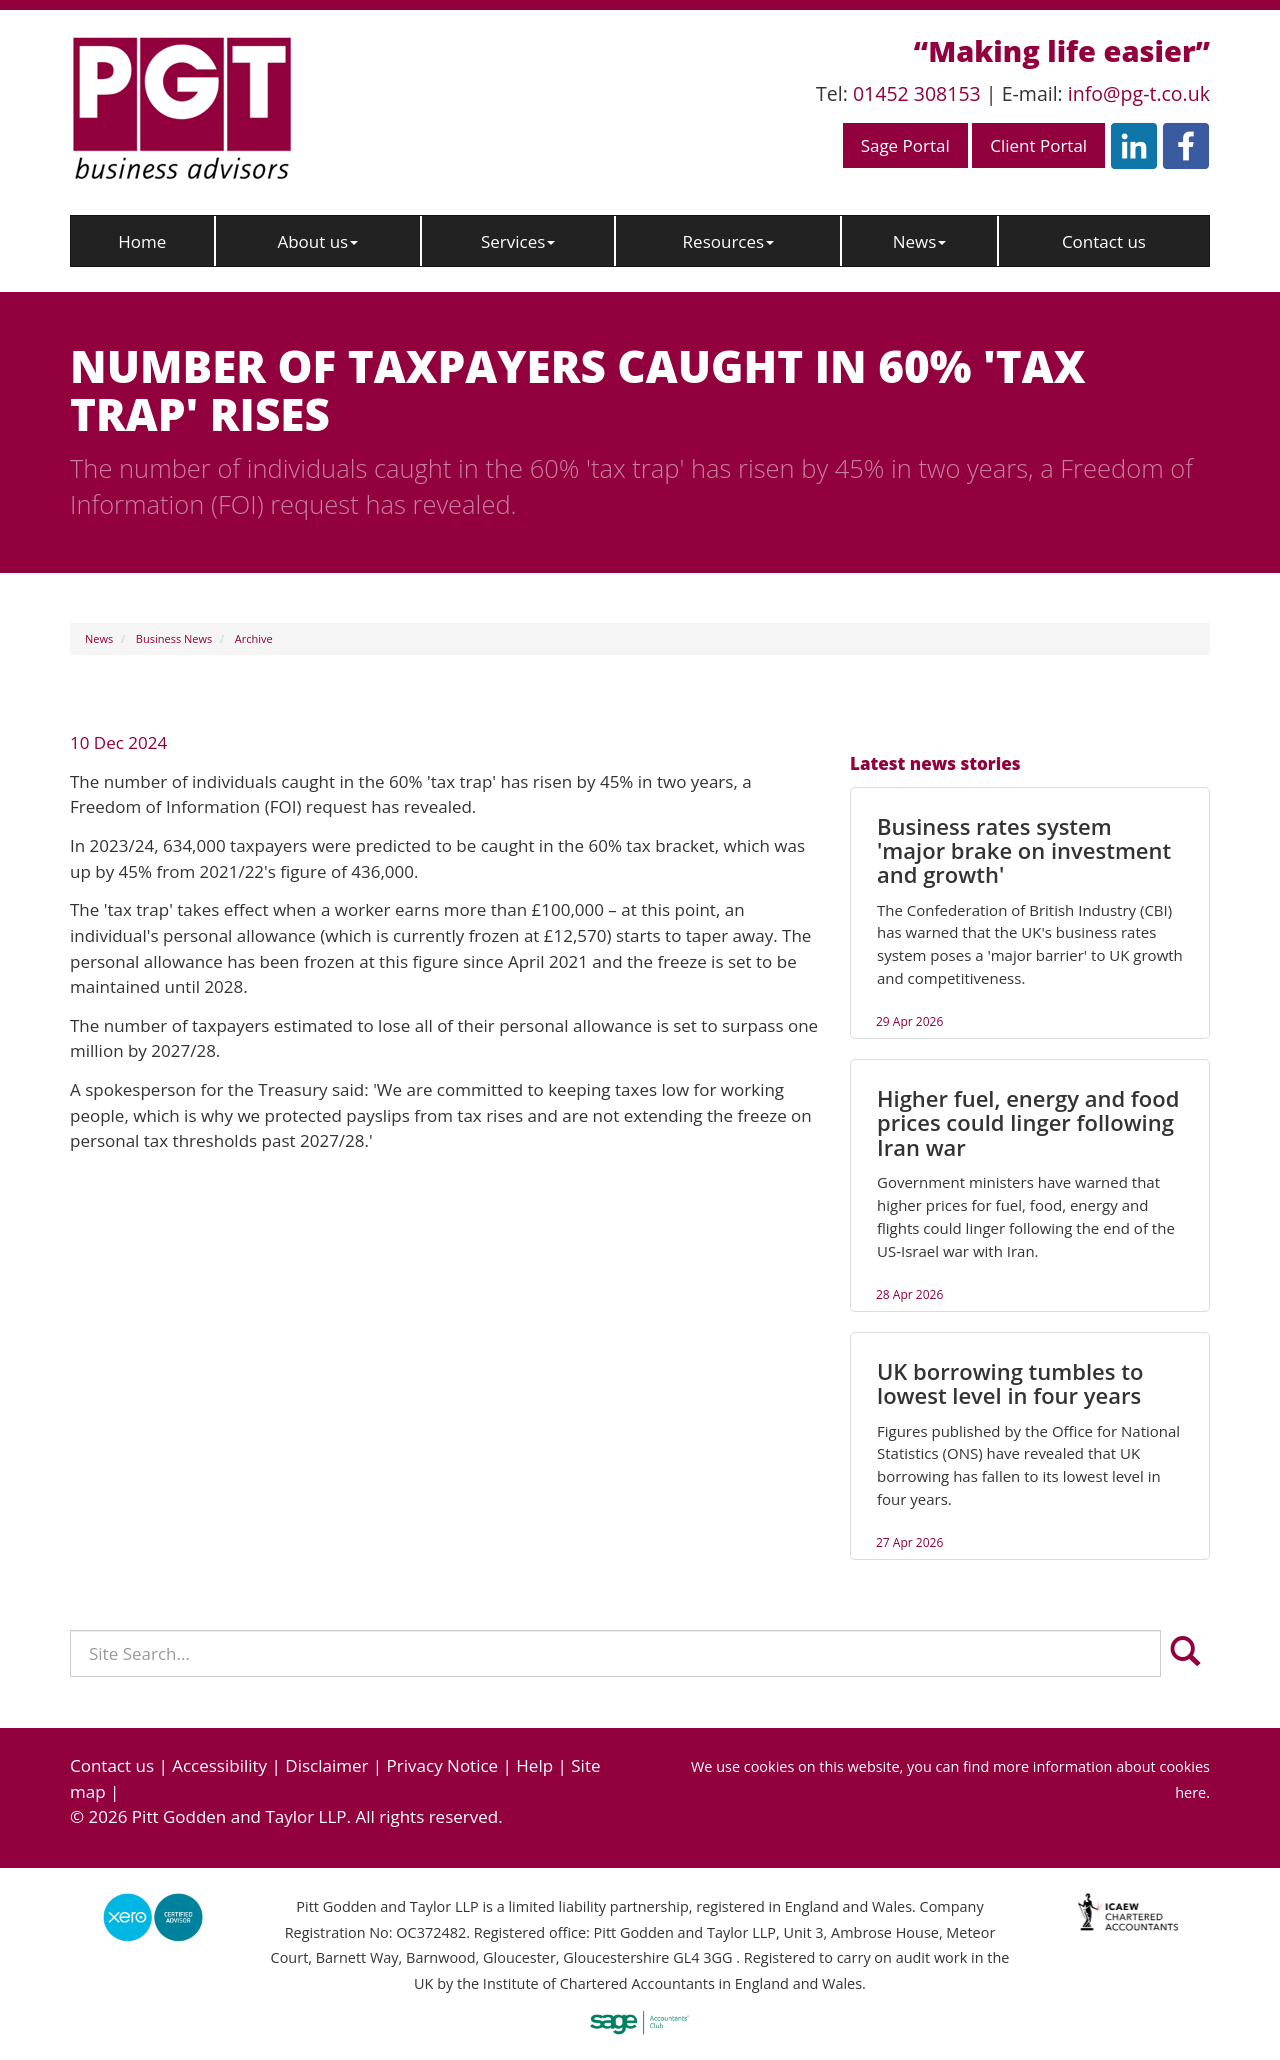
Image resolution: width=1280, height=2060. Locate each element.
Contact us (1104, 241)
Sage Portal (905, 145)
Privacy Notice (443, 1765)
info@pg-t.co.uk (1139, 93)
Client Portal (1038, 145)
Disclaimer (326, 1765)
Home (142, 241)
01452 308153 (917, 93)
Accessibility (219, 1765)
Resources (729, 241)
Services (518, 241)
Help (534, 1765)
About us (317, 241)
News (920, 241)
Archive (254, 638)
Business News (174, 638)
